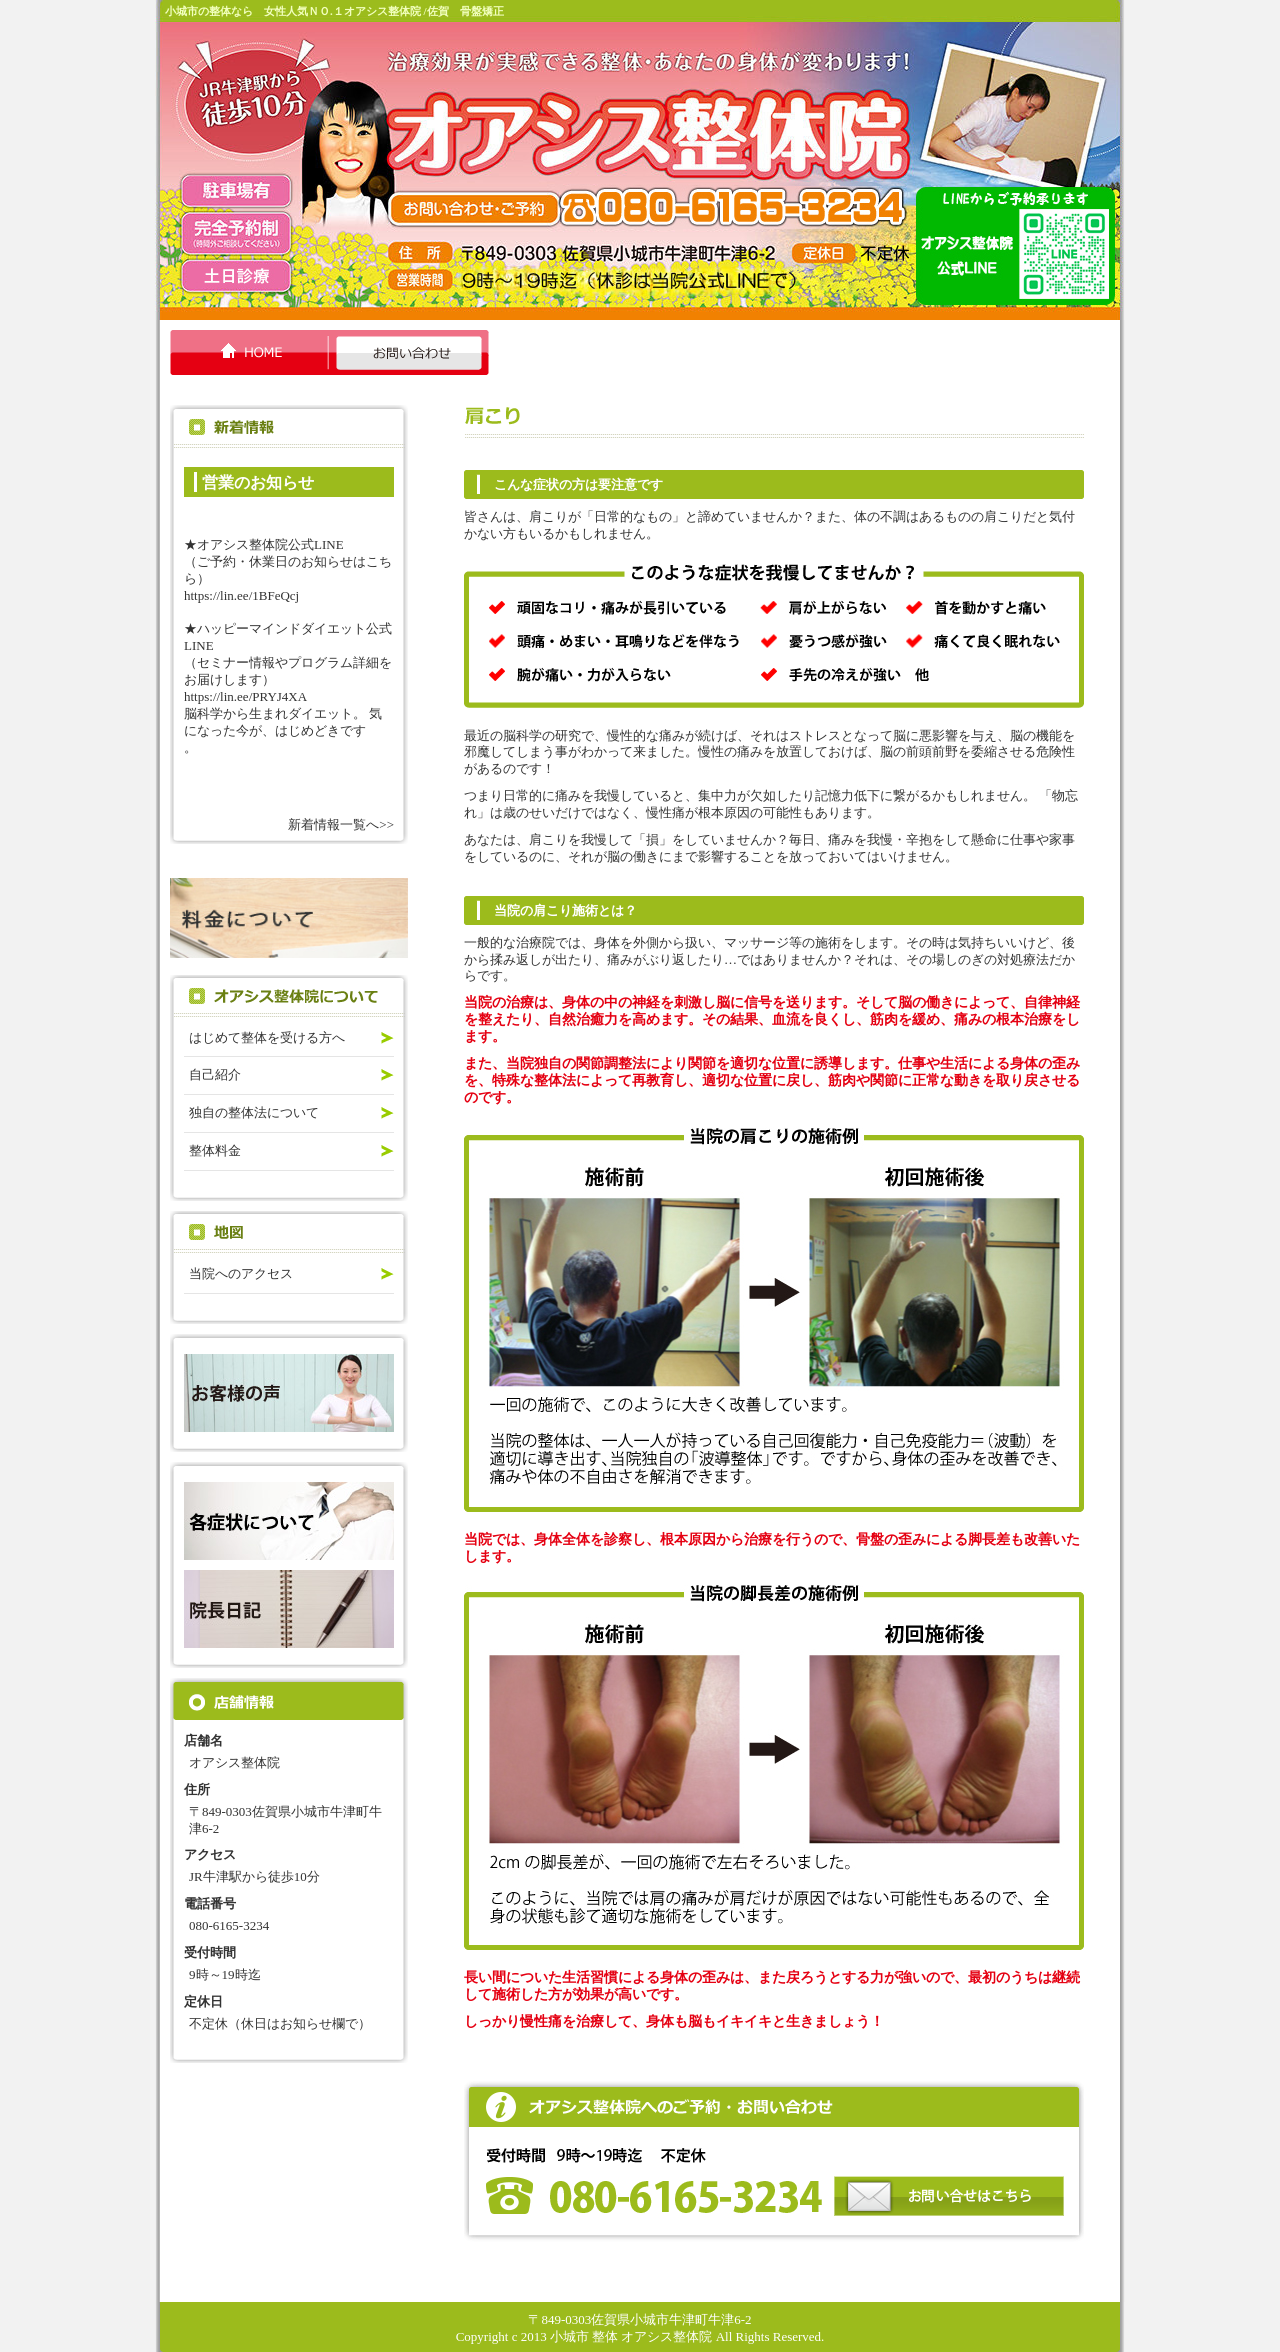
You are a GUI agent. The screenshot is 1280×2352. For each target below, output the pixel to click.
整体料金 (215, 1150)
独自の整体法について (254, 1112)
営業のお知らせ (258, 482)
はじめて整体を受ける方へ (267, 1037)
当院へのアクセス (241, 1273)
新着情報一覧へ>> (341, 824)
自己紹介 (215, 1074)
